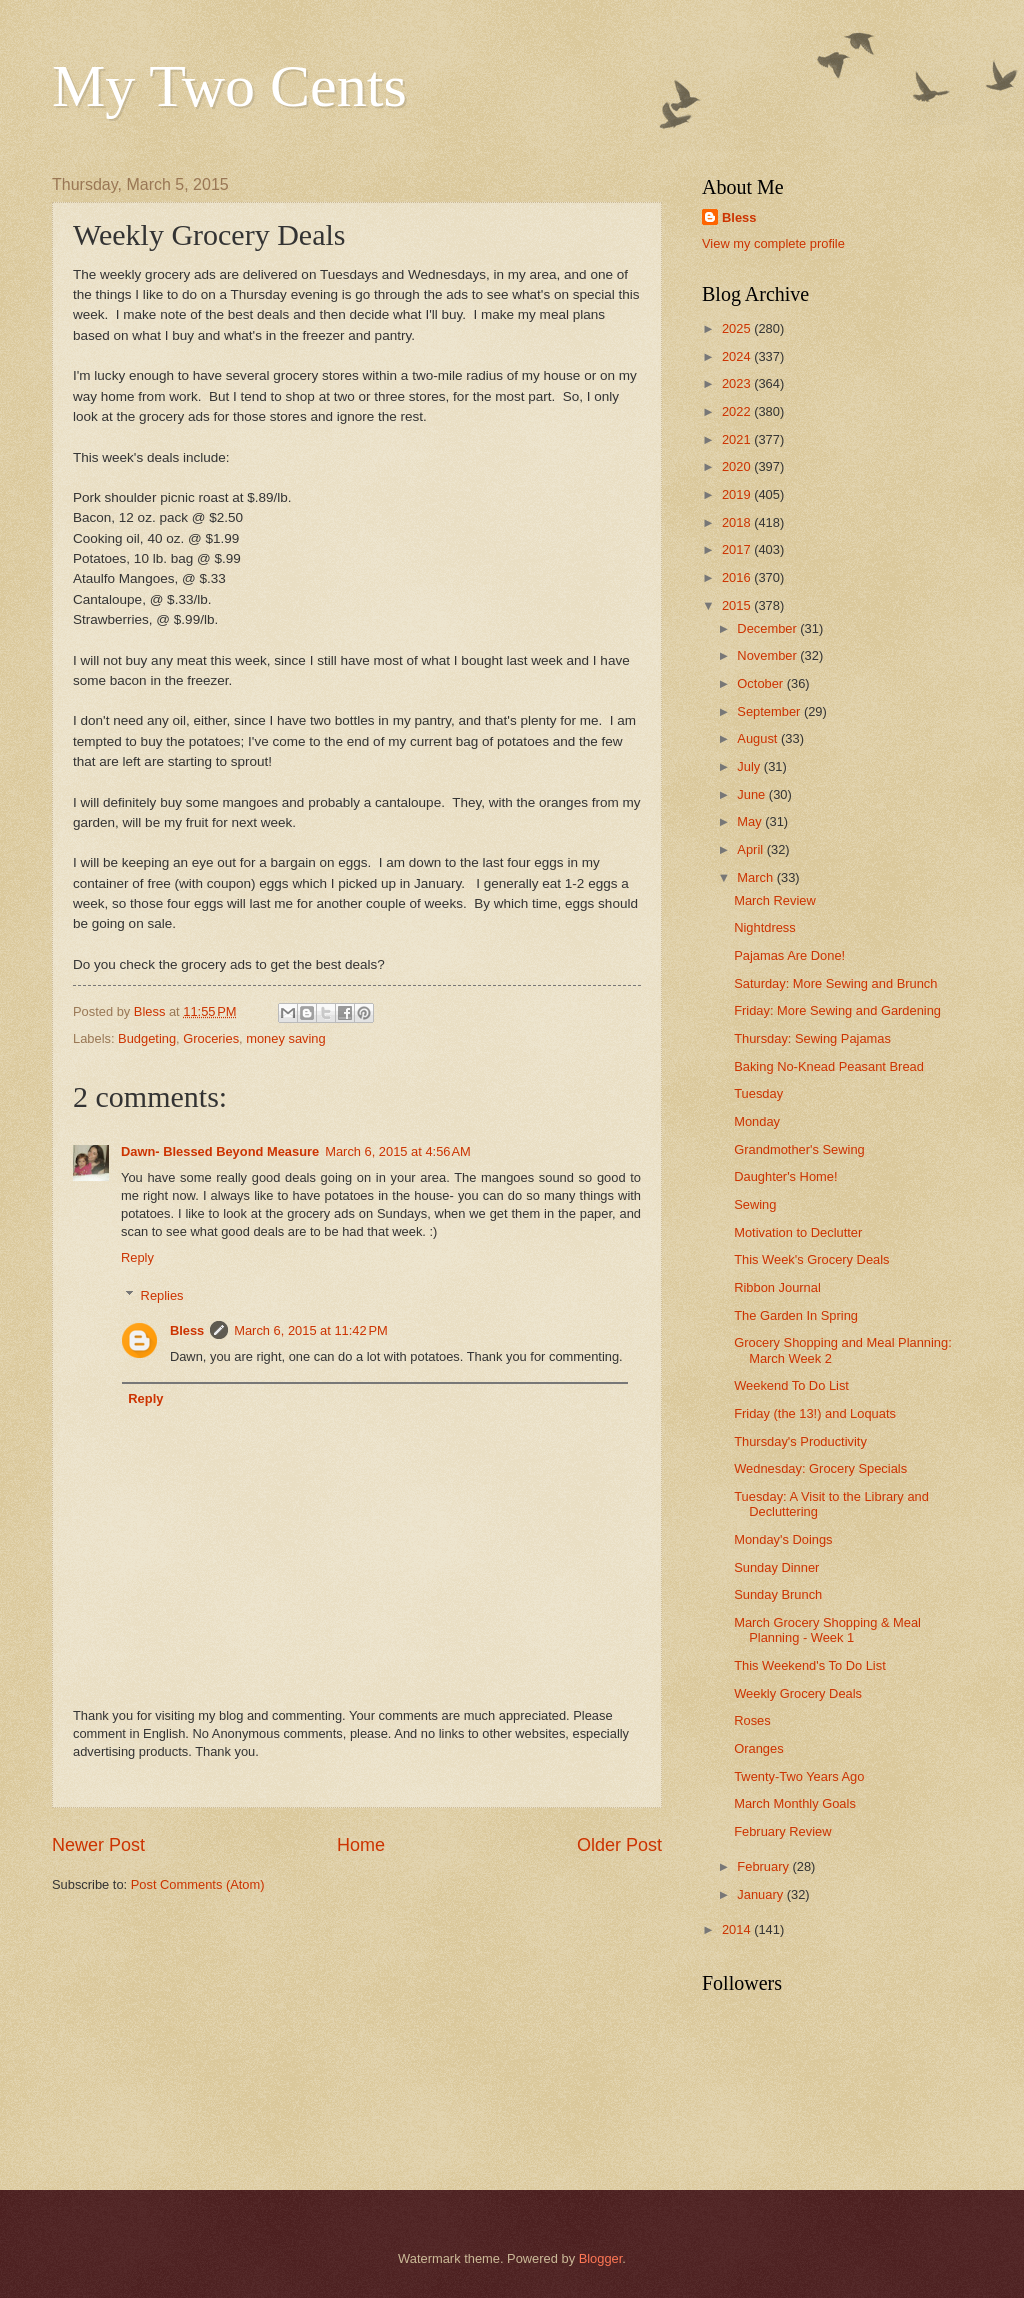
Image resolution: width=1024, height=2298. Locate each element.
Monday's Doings (783, 1539)
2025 (738, 328)
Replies (162, 1295)
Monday (757, 1121)
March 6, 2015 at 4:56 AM (398, 1151)
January (761, 1894)
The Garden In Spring (796, 1315)
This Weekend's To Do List (810, 1665)
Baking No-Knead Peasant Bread (829, 1066)
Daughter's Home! (785, 1176)
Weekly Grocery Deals (798, 1693)
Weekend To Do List (791, 1385)
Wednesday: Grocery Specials (820, 1468)
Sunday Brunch (778, 1594)
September (770, 711)
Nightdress (765, 927)
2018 (738, 522)
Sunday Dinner (776, 1567)
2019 (738, 494)
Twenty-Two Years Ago (799, 1776)
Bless (187, 1330)
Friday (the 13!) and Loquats (815, 1413)
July (750, 766)
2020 (738, 466)
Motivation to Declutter (798, 1232)
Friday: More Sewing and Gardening (837, 1010)
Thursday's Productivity (800, 1441)
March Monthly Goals (795, 1803)
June (753, 794)
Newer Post (98, 1845)
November (768, 655)
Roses (752, 1720)
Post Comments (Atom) (198, 1884)
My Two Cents (229, 86)
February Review (782, 1831)
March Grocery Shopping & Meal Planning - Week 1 (827, 1630)
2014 (738, 1929)
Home (361, 1845)
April (751, 849)
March (756, 877)
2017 (738, 549)
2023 (738, 383)
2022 (738, 411)
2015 (738, 605)
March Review (775, 900)
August (759, 738)
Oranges (758, 1748)
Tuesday (758, 1093)
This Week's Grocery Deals (811, 1259)
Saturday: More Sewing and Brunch (835, 983)
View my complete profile (773, 243)
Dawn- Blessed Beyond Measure (220, 1151)
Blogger (601, 2258)
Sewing (755, 1204)
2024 (738, 356)
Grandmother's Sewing (799, 1149)
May (751, 821)
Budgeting (147, 1038)
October (761, 683)
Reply (137, 1257)
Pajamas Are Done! (789, 955)
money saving (285, 1038)
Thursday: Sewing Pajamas (812, 1038)
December (768, 628)
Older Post (619, 1845)
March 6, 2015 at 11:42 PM (311, 1330)
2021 (738, 439)
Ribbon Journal (777, 1287)
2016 (738, 577)
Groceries (211, 1038)
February (764, 1866)
